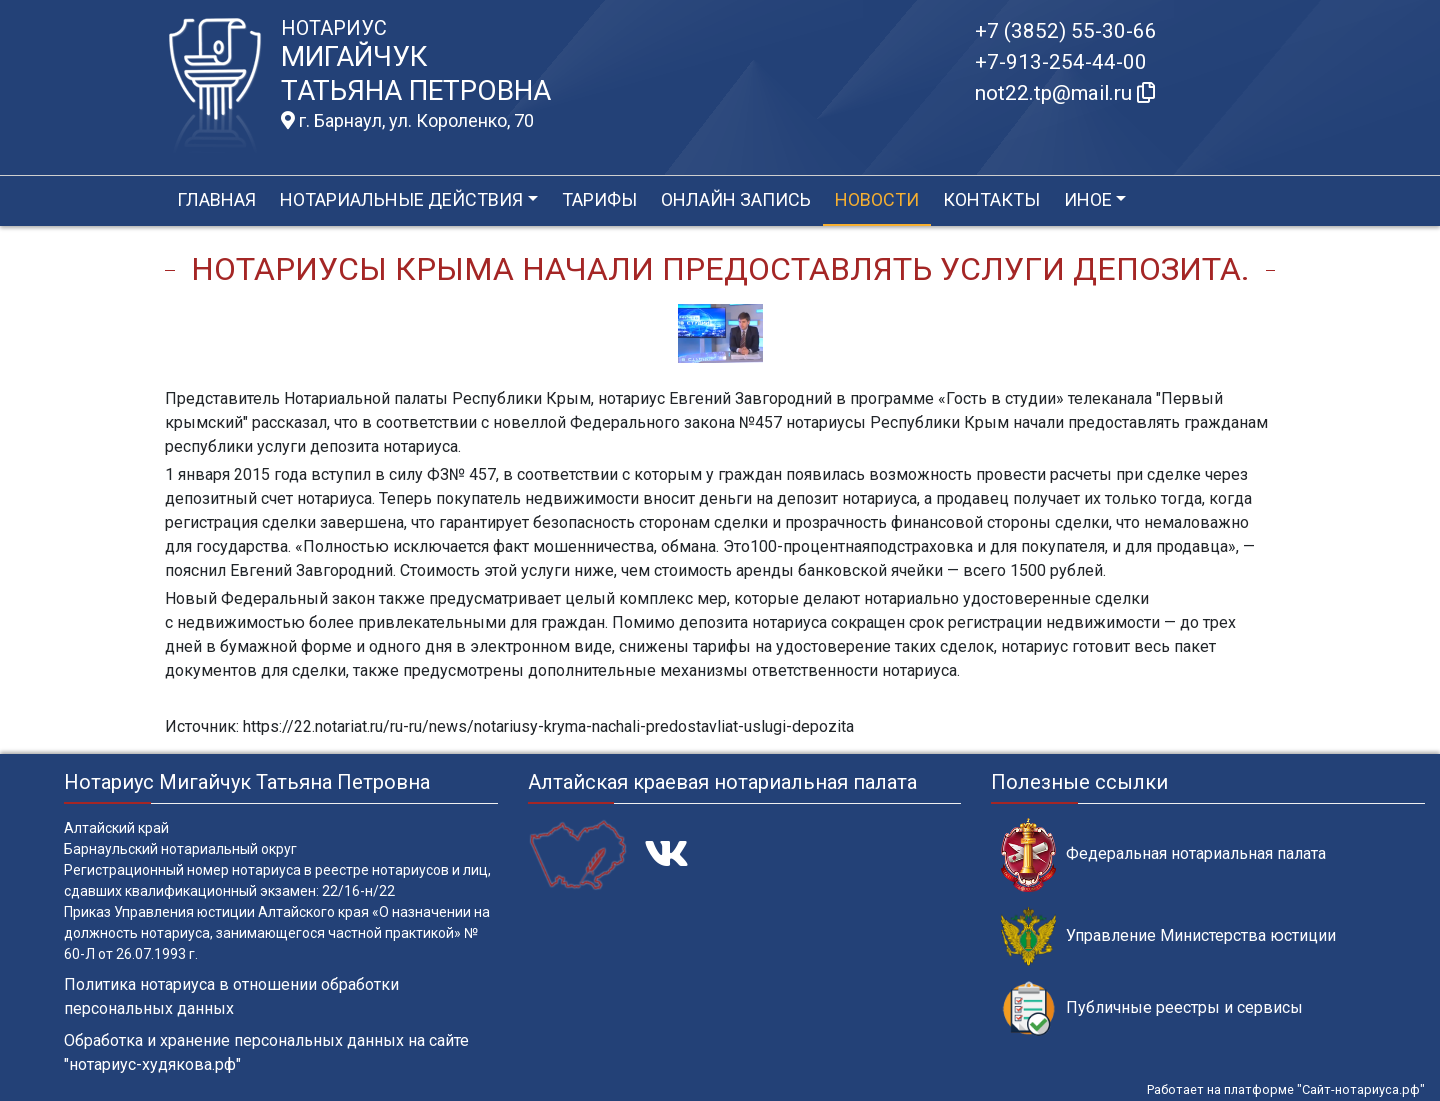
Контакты (991, 199)
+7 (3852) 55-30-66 (1066, 31)
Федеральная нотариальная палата (1163, 854)
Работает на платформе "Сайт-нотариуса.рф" (1286, 1089)
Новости (877, 199)
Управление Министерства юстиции (1168, 936)
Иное (1088, 199)
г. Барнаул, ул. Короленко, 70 (407, 121)
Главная (216, 199)
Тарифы (599, 199)
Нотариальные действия (401, 199)
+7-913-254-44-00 (1061, 62)
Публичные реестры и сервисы (1152, 1008)
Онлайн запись (736, 199)
